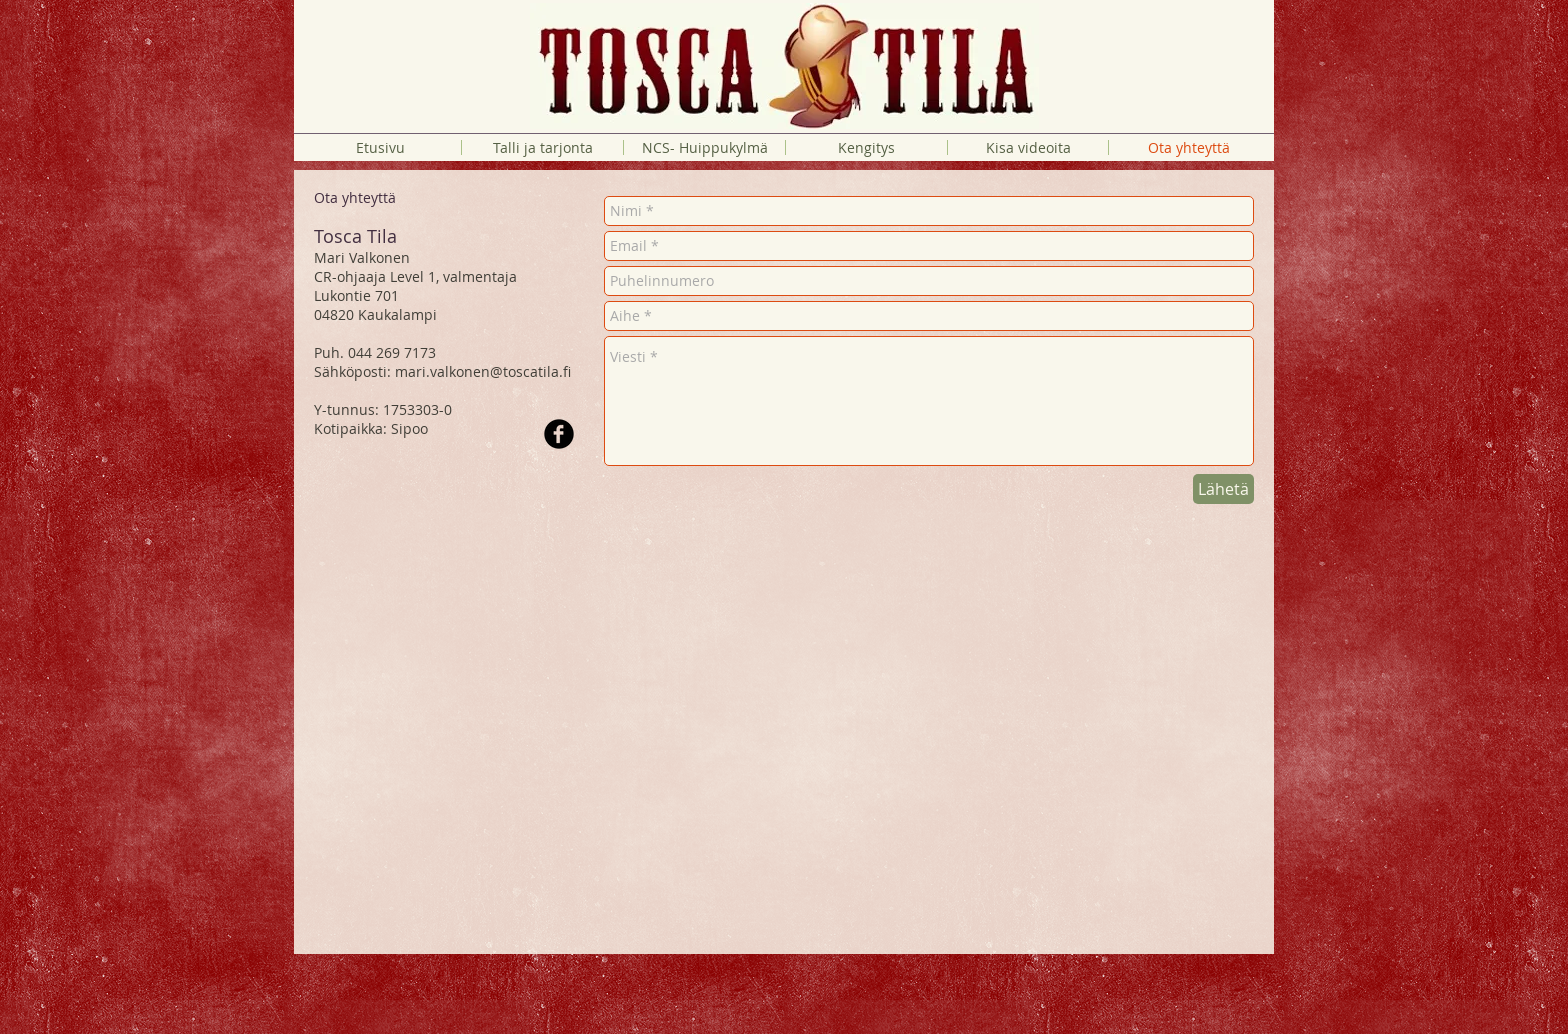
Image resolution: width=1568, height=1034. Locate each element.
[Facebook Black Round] (559, 434)
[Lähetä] (1223, 489)
